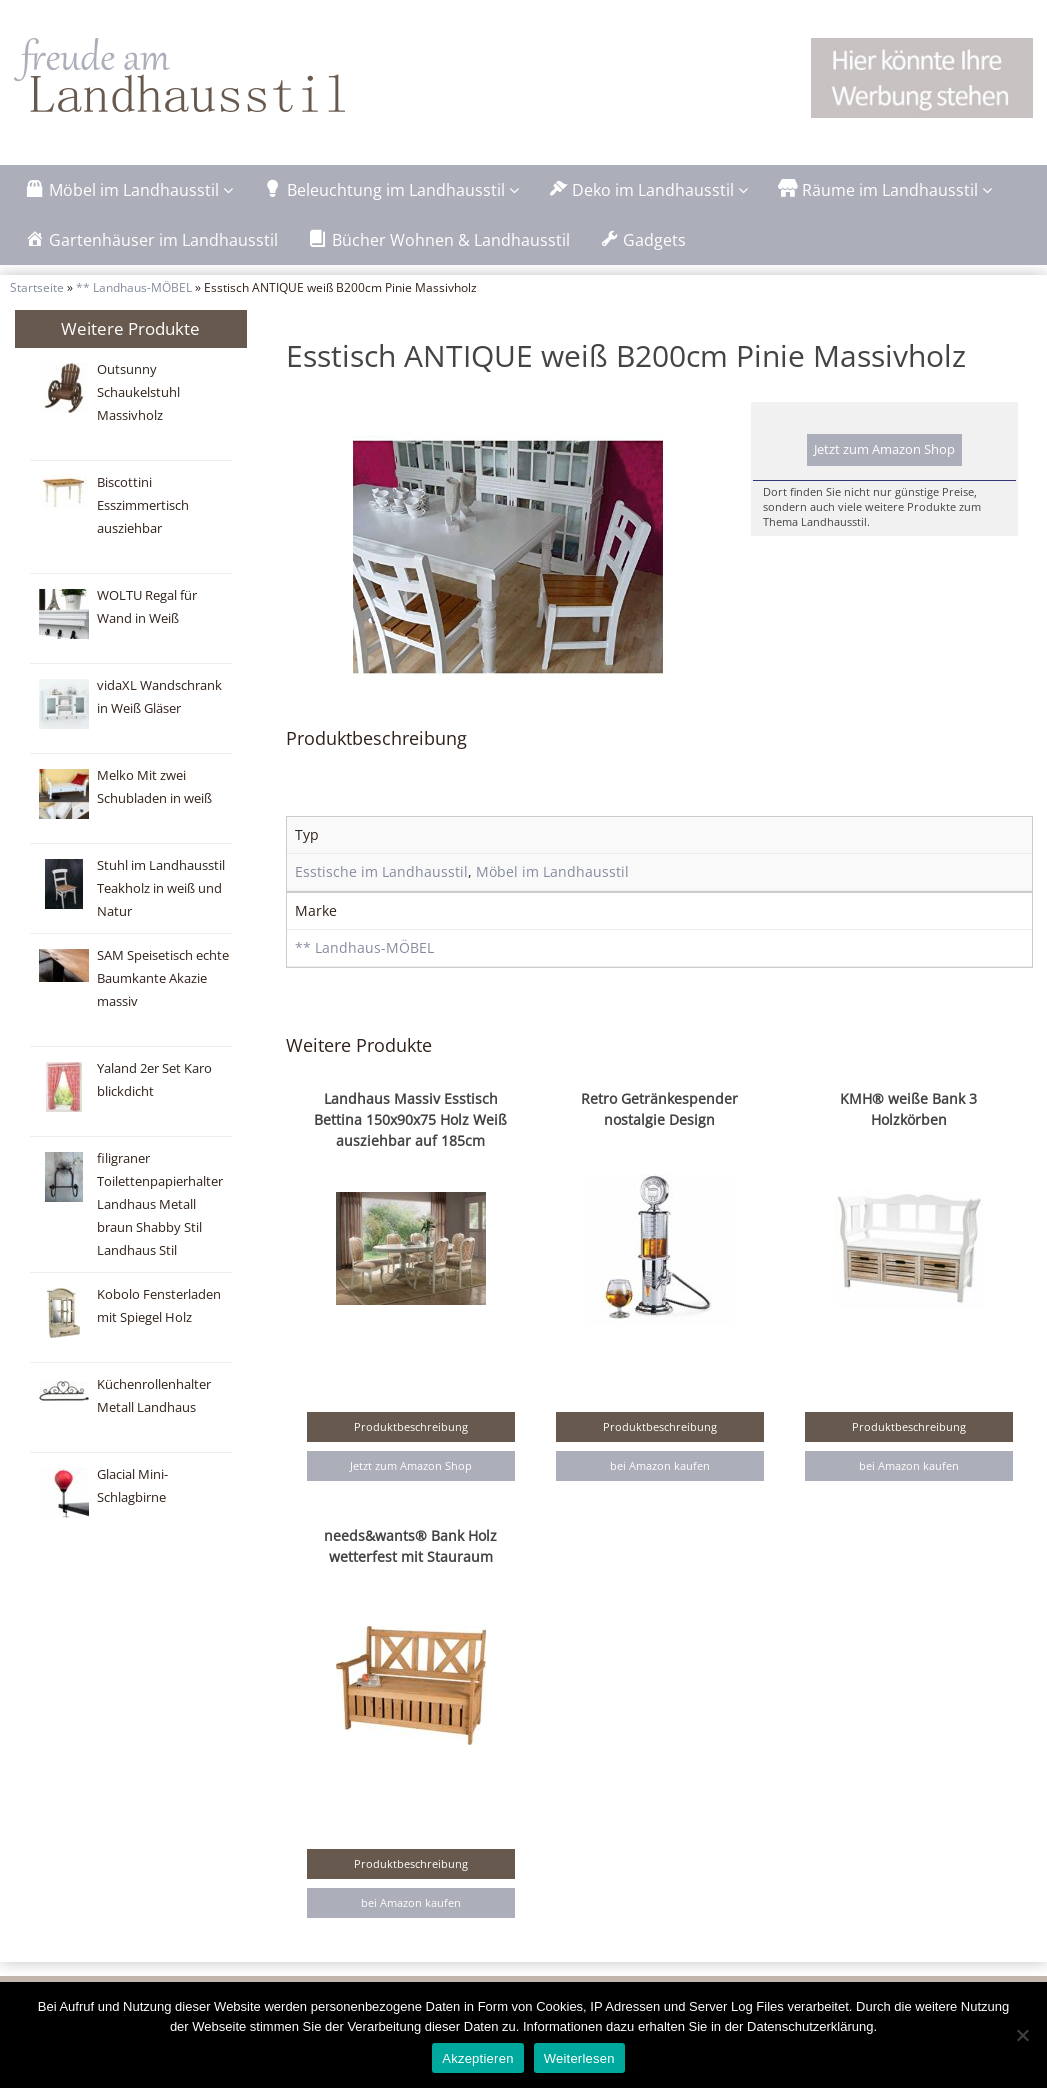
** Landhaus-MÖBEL (134, 287)
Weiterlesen (579, 2058)
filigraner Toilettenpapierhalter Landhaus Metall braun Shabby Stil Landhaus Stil (160, 1204)
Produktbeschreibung (411, 1426)
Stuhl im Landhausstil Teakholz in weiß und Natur (161, 888)
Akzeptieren (477, 2058)
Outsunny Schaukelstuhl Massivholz (138, 392)
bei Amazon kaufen (660, 1465)
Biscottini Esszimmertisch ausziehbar (143, 505)
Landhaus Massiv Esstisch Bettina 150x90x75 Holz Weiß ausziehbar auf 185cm (410, 1119)
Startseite (37, 287)
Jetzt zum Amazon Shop (884, 449)
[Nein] (1022, 2035)
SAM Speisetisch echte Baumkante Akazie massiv (163, 978)
